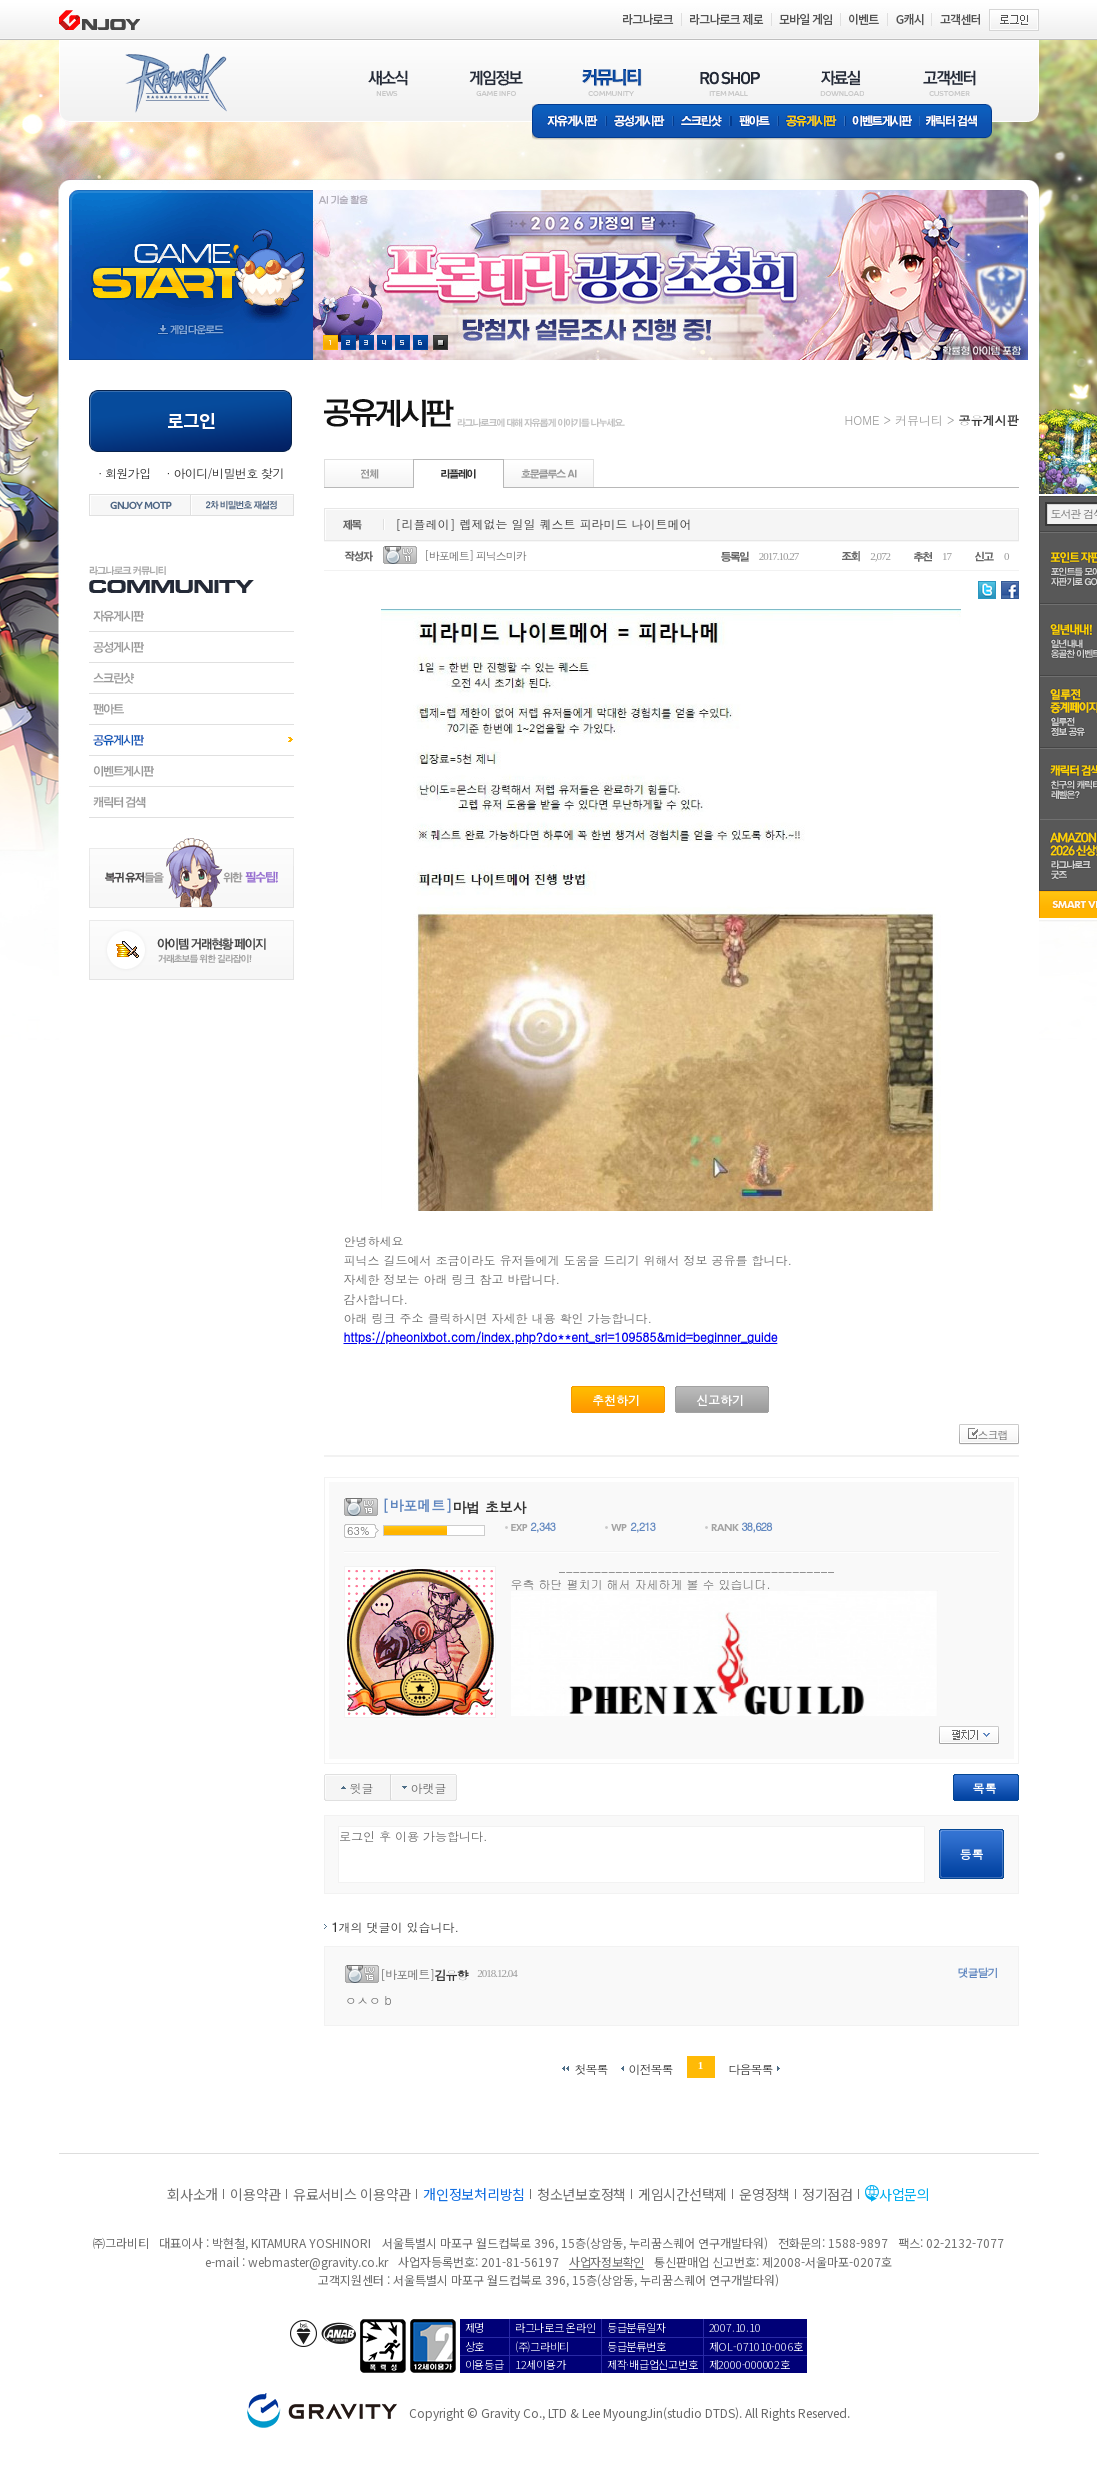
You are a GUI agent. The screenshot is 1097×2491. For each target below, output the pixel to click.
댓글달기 (978, 1972)
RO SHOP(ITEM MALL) (730, 82)
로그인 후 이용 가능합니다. (631, 1854)
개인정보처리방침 (474, 2194)
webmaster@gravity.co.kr (318, 2261)
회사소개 (192, 2194)
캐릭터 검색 (958, 122)
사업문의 (904, 2194)
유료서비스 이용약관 (352, 2194)
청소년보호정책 (581, 2194)
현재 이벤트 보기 (440, 342)
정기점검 (827, 2194)
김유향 (450, 1974)
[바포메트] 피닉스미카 (475, 555)
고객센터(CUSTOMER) (949, 82)
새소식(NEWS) (388, 82)
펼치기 (969, 1735)
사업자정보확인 (606, 2261)
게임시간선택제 (682, 2194)
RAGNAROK (175, 83)
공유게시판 (811, 122)
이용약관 (255, 2194)
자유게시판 (569, 122)
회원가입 (128, 472)
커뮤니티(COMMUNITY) (612, 82)
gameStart (191, 256)
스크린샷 (702, 122)
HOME (862, 419)
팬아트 (754, 122)
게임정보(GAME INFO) (496, 82)
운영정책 (764, 2194)
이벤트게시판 (882, 122)
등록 (972, 1853)
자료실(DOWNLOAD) (841, 82)
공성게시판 (640, 122)
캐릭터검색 (191, 802)
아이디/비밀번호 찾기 (228, 472)
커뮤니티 (919, 419)
